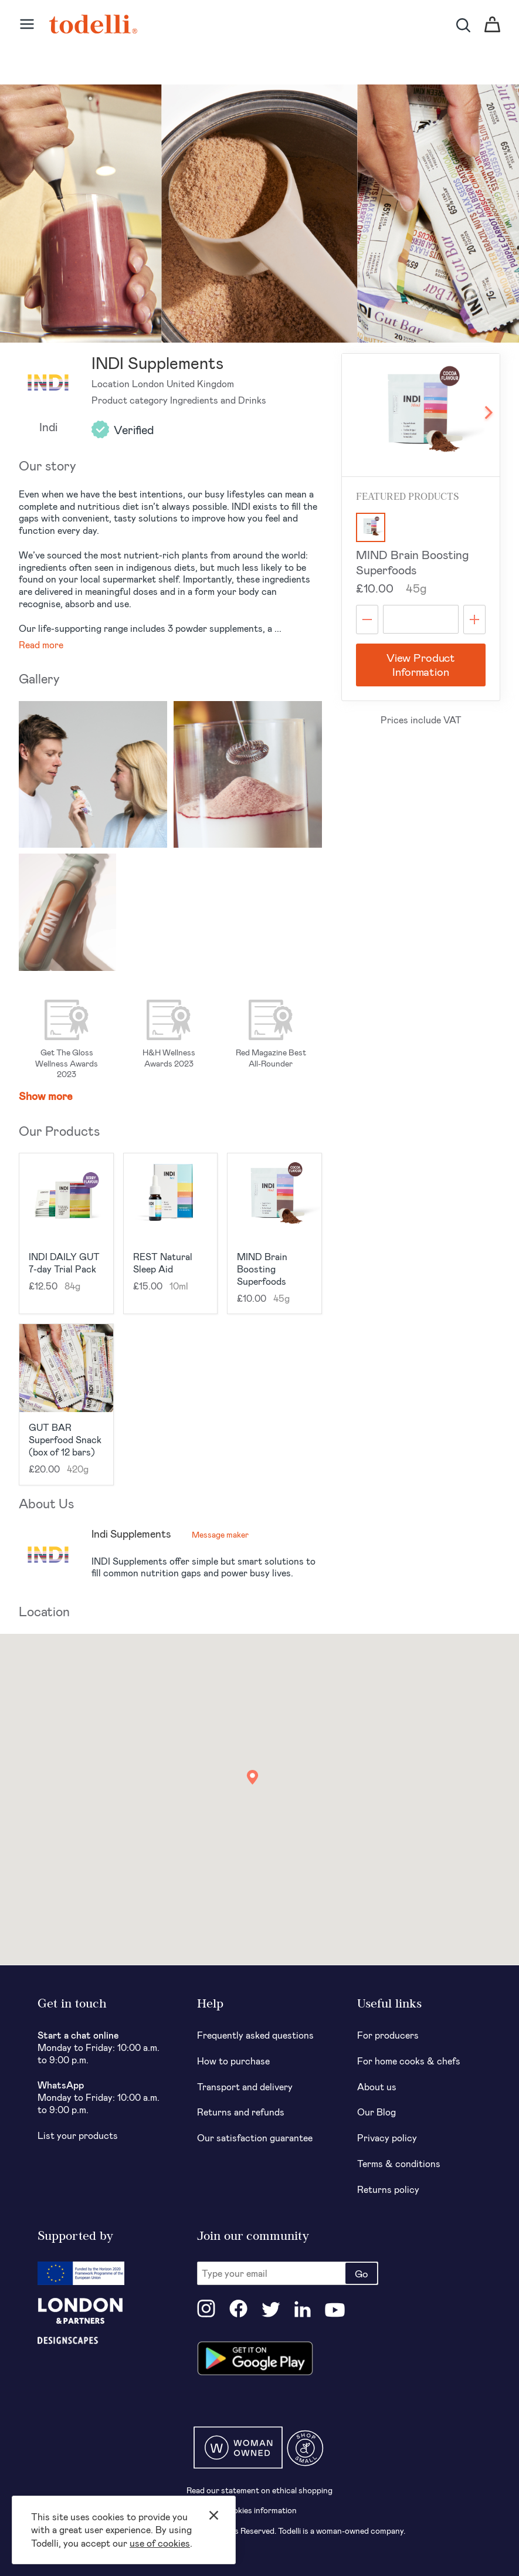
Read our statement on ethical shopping (259, 2490)
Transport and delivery (245, 2086)
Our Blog (376, 2111)
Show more (46, 1095)
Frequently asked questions (255, 2034)
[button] (252, 1777)
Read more (41, 644)
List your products (78, 2135)
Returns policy (388, 2189)
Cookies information (259, 2510)
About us (376, 2086)
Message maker (220, 1534)
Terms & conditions (398, 2163)
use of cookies (160, 2542)
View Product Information (420, 665)
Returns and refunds (240, 2111)
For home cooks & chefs (408, 2060)
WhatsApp (61, 2084)
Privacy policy (387, 2137)
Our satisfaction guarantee (255, 2137)
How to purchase (233, 2060)
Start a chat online (78, 2034)
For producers (388, 2034)
